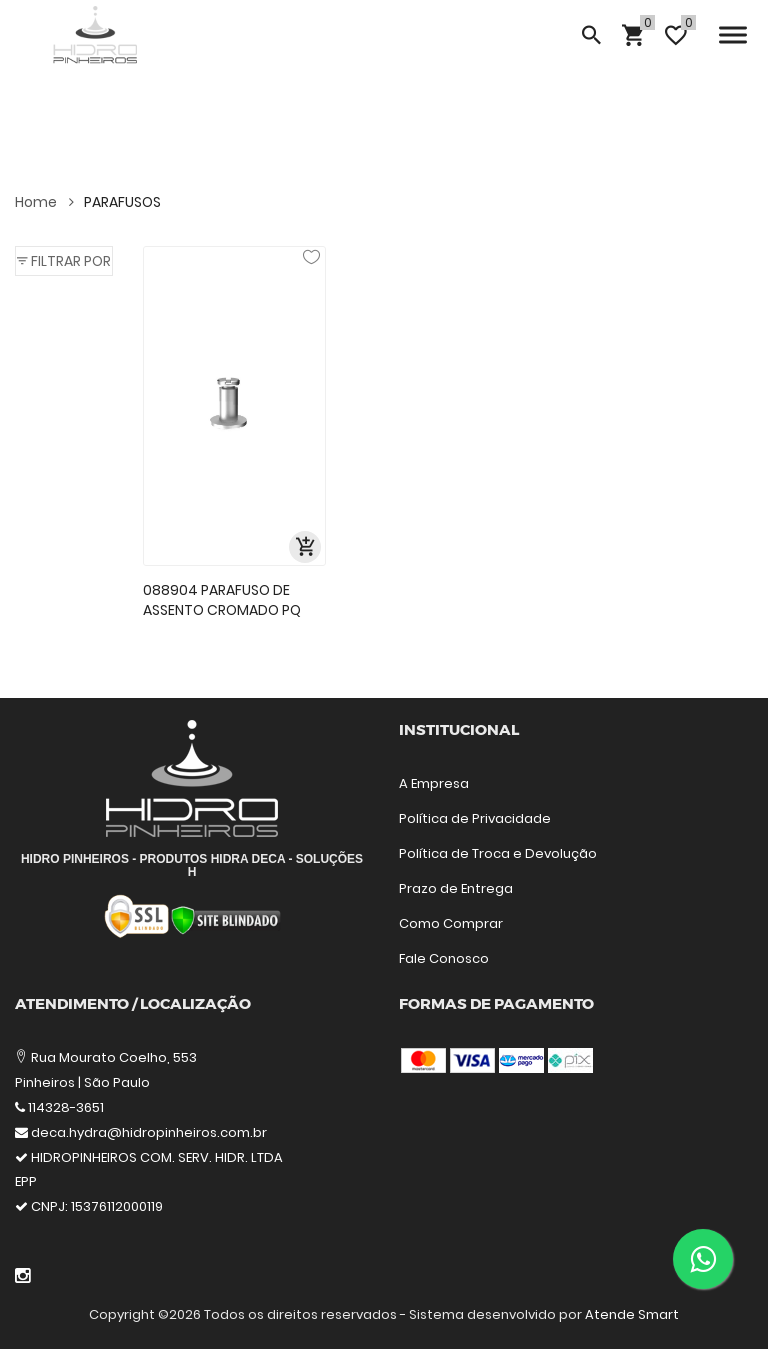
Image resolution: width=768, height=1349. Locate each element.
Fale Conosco (444, 958)
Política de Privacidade (475, 818)
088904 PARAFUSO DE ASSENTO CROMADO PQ (222, 600)
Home (44, 202)
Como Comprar (451, 923)
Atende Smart (632, 1314)
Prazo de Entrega (456, 888)
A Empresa (434, 783)
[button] (64, 261)
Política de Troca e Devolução (498, 853)
